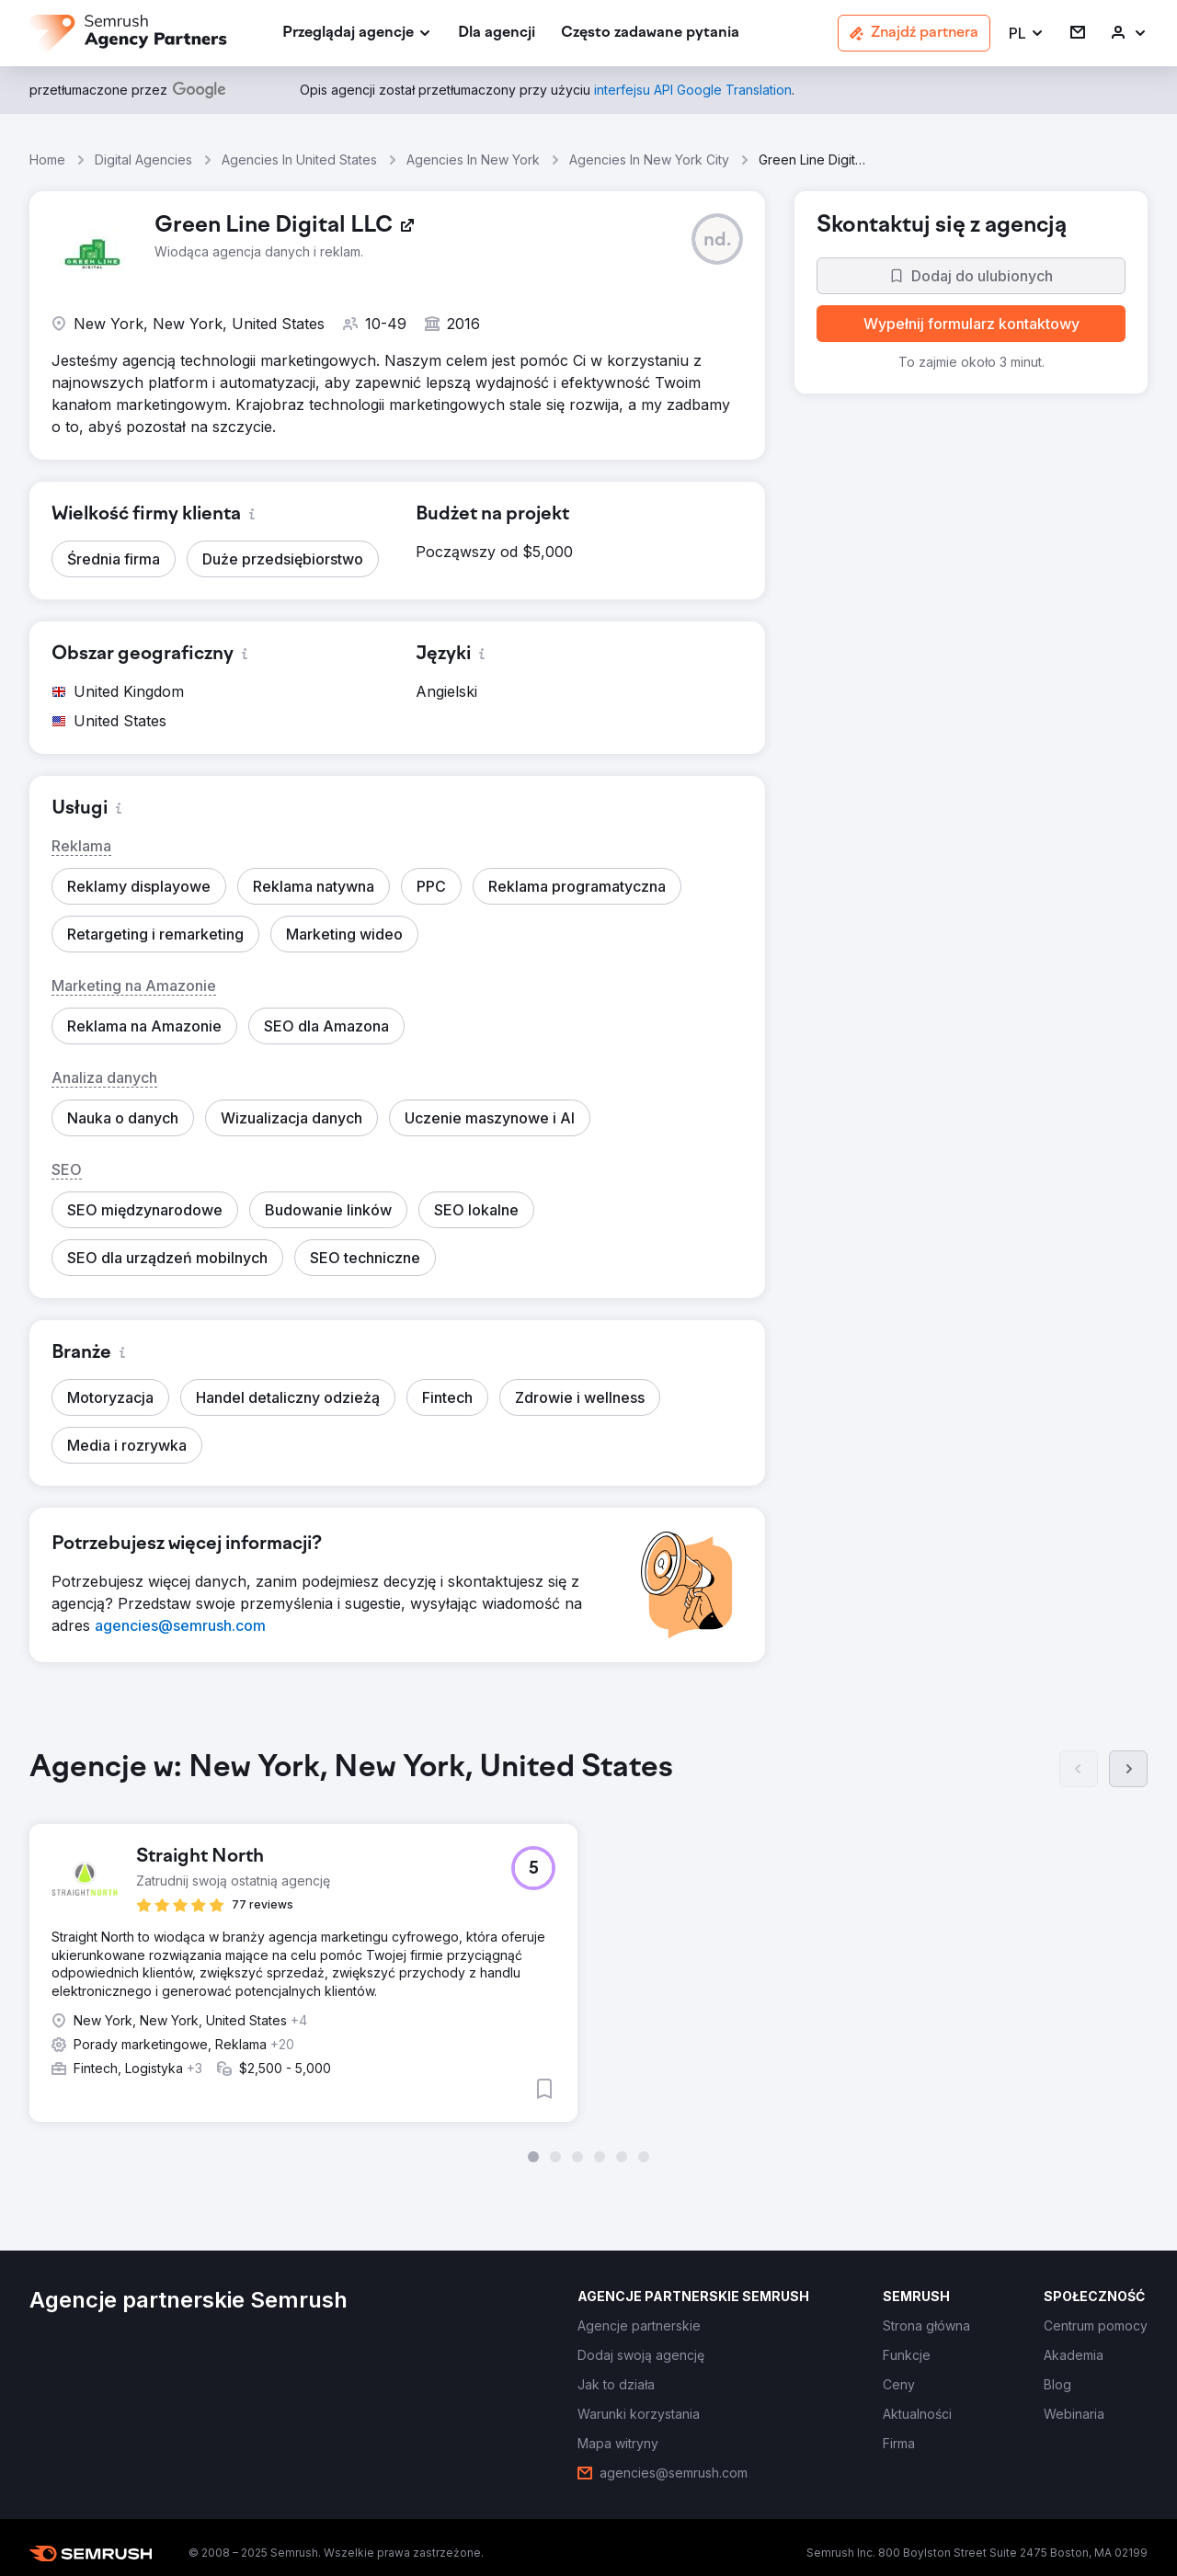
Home (47, 159)
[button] (1027, 33)
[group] (588, 1956)
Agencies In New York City (649, 159)
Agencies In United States (299, 159)
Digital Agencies (143, 159)
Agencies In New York (473, 159)
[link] (496, 33)
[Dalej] (1128, 1768)
